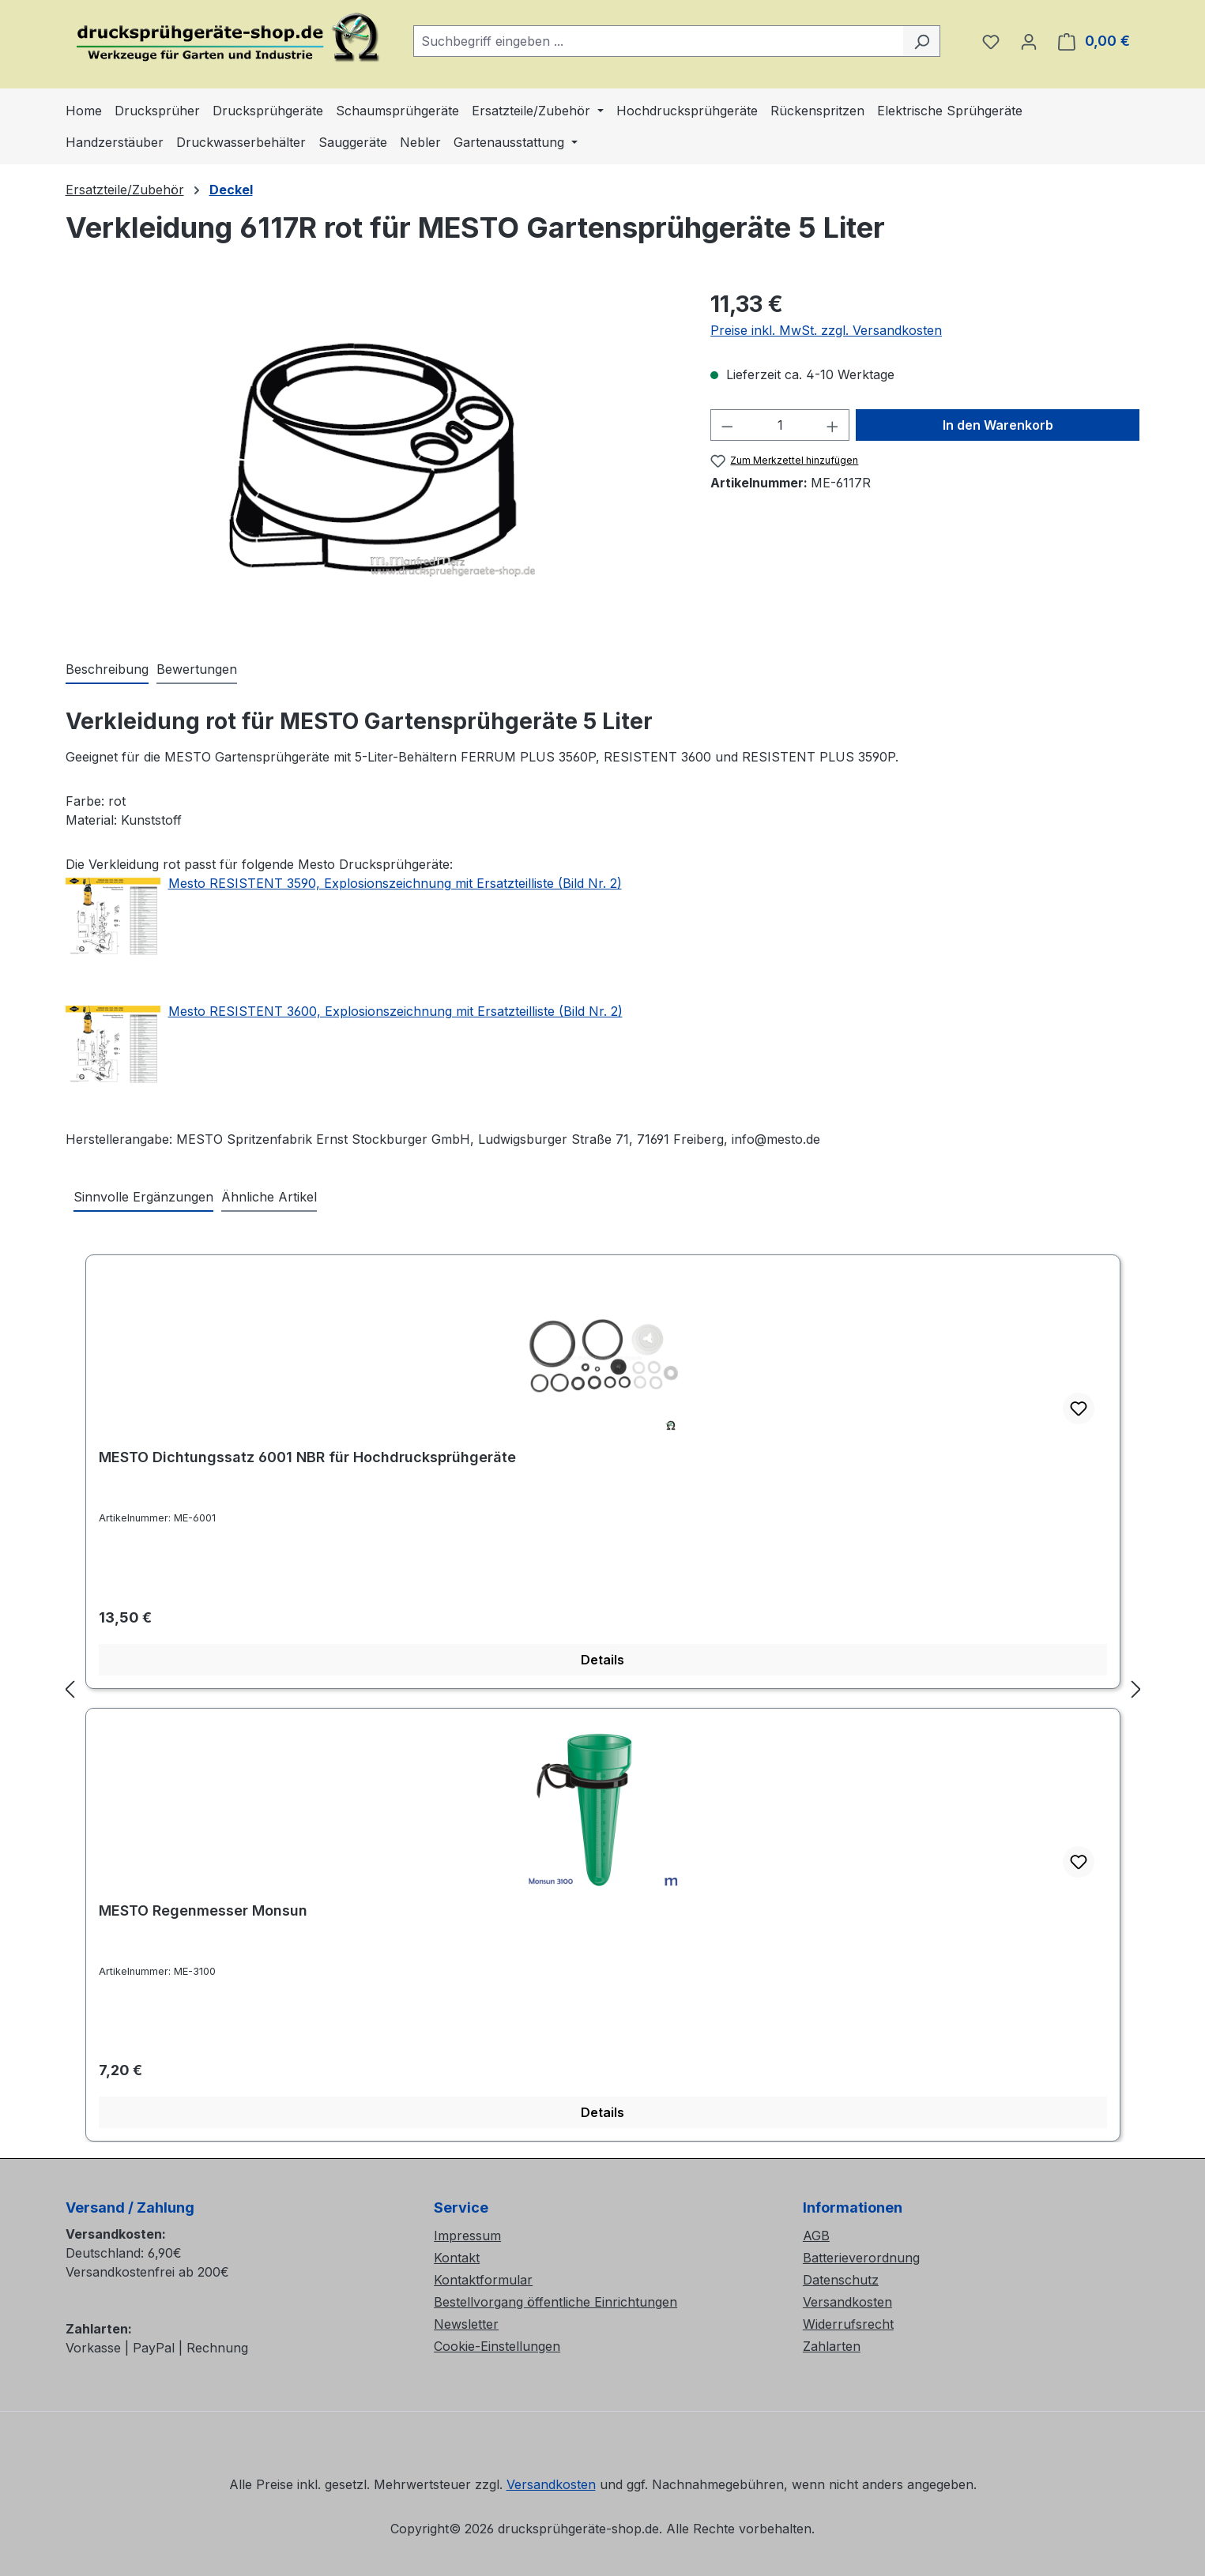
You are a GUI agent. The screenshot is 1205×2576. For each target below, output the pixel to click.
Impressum (467, 2235)
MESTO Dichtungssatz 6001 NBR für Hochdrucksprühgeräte (307, 1457)
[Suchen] (921, 41)
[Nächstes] (1136, 1689)
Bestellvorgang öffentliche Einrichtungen (555, 2302)
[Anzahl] (780, 425)
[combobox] (658, 41)
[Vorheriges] (69, 1689)
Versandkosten (847, 2302)
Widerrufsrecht (848, 2324)
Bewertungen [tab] (196, 669)
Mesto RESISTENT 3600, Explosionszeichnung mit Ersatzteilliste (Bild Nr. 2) (395, 1011)
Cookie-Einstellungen (497, 2346)
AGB (816, 2235)
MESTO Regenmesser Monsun (203, 1910)
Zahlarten (831, 2346)
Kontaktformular (483, 2280)
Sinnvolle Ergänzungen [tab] (143, 1197)
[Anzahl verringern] (727, 425)
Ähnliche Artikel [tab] (269, 1197)
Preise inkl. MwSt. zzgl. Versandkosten (826, 330)
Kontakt (457, 2258)
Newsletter (466, 2324)
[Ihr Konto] (1029, 41)
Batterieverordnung (861, 2258)
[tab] (107, 670)
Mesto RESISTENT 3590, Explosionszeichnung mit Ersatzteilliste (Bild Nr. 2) (395, 883)
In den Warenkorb (998, 425)
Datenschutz (841, 2280)
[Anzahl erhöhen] (832, 425)
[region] (372, 457)
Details (602, 1660)
